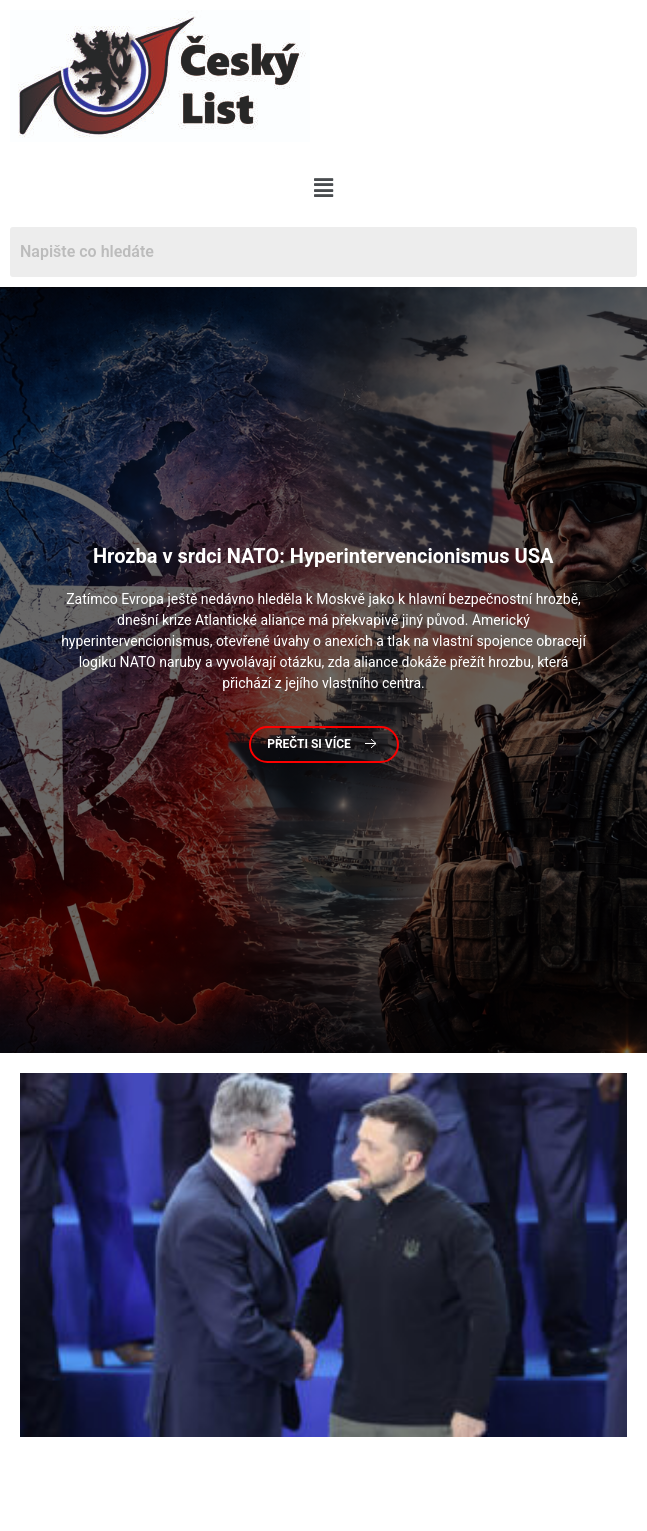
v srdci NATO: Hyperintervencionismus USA (323, 557)
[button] (323, 188)
